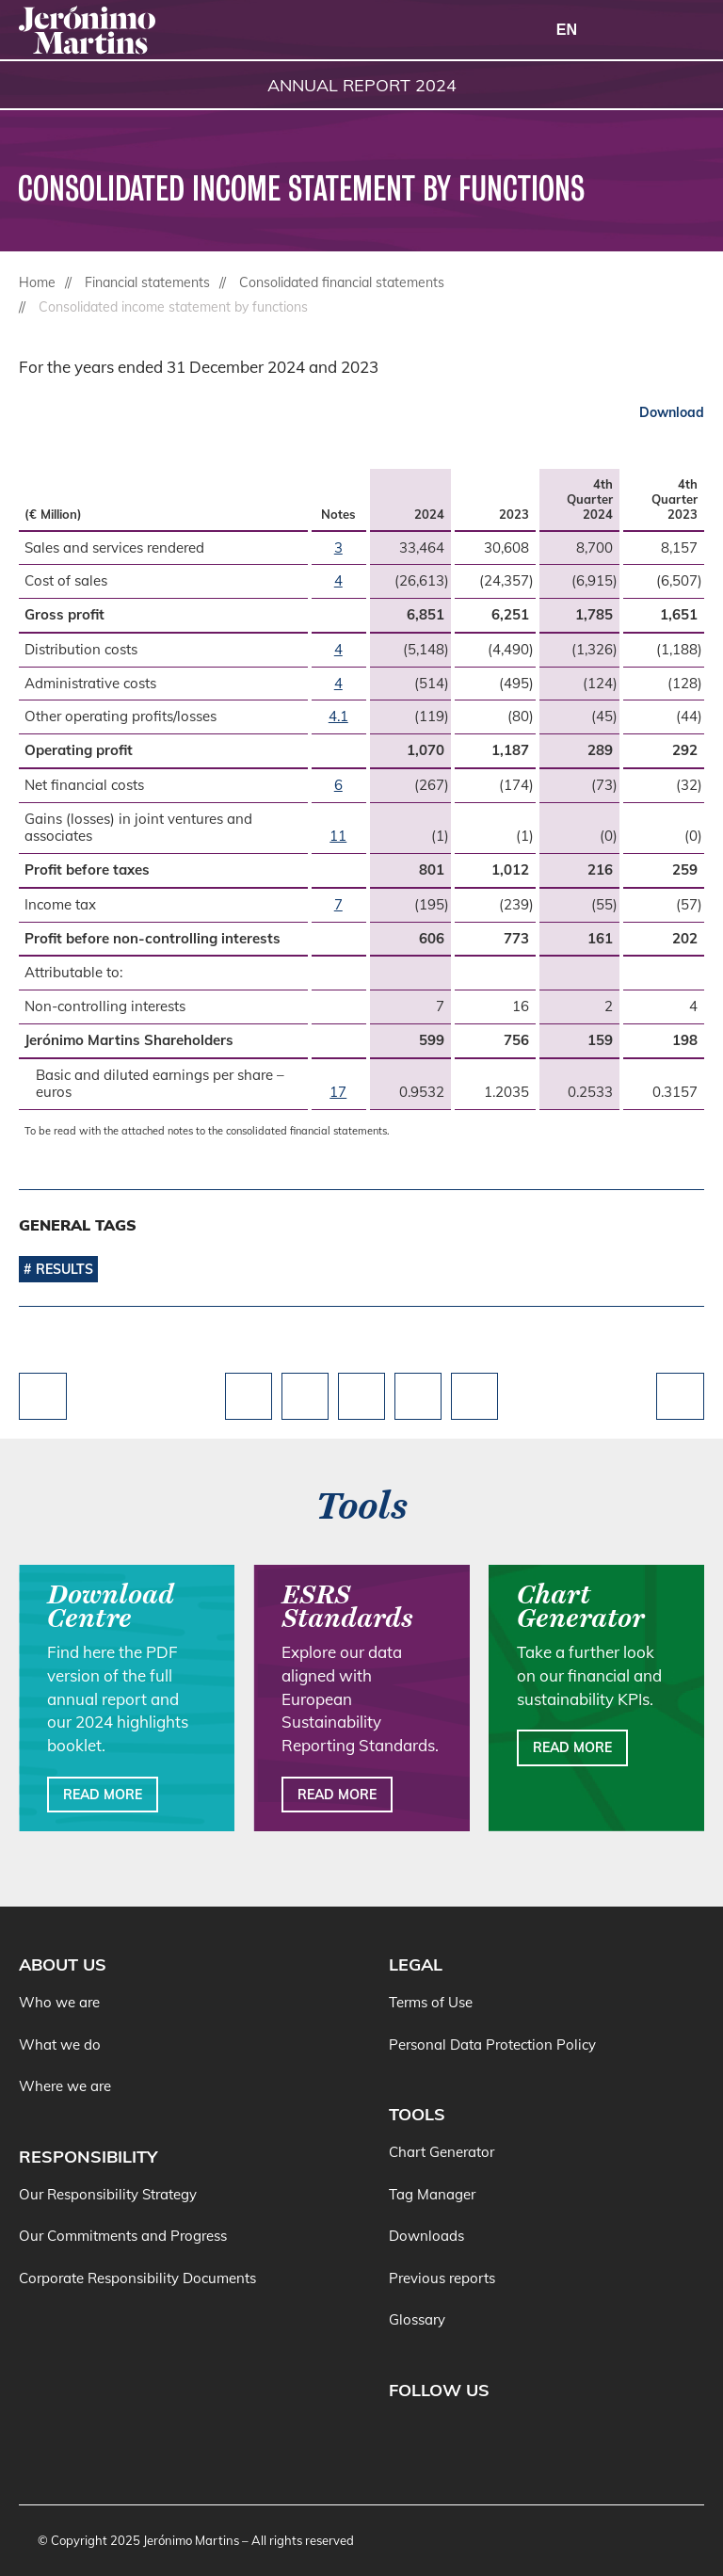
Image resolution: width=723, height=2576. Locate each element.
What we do (60, 2044)
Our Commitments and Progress (123, 2236)
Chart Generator (441, 2152)
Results (64, 1269)
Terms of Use (431, 2002)
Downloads (426, 2236)
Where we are (65, 2086)
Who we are (59, 2002)
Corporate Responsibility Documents (137, 2278)
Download (671, 412)
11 (337, 836)
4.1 (338, 716)
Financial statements (147, 282)
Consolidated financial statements (341, 282)
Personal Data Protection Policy (492, 2044)
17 (337, 1092)
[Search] (638, 31)
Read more (102, 1794)
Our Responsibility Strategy (108, 2194)
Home (37, 282)
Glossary (417, 2319)
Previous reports (442, 2278)
